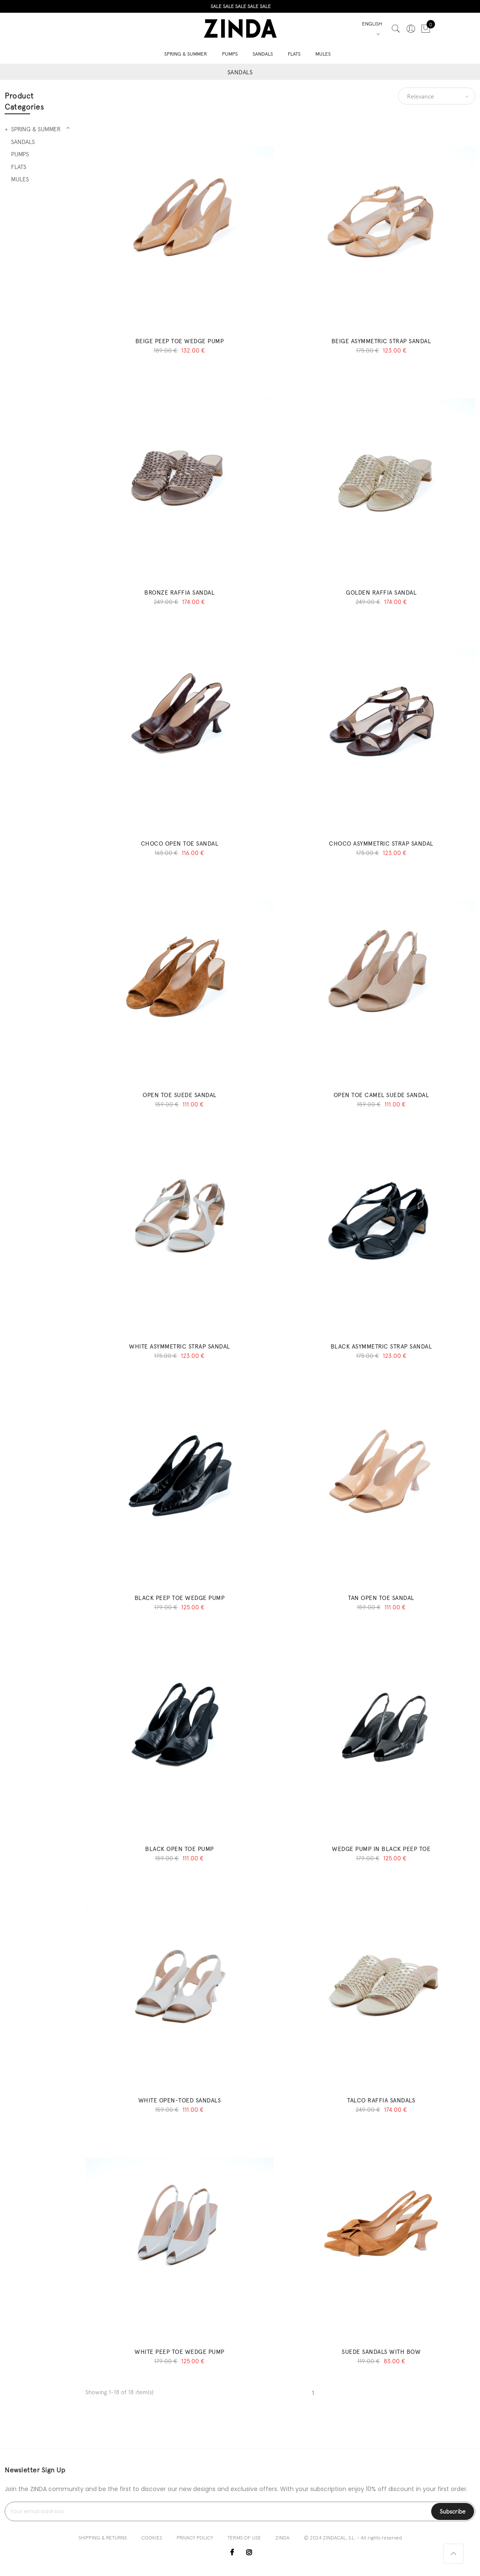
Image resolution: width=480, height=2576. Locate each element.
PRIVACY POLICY (195, 2538)
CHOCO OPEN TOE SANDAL (180, 843)
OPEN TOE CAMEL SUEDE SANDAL (381, 1095)
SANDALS (263, 52)
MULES (323, 52)
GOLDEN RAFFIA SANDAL (381, 592)
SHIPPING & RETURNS (103, 2538)
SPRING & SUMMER (185, 52)
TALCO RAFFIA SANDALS (381, 2100)
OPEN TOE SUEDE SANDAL (179, 1095)
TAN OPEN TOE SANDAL (381, 1597)
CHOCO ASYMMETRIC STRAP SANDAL (381, 843)
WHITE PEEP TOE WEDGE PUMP (180, 2351)
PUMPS (230, 52)
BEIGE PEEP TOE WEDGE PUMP (179, 341)
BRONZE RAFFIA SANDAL (179, 592)
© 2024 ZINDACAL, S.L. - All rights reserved (353, 2538)
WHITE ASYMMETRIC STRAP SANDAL (179, 1346)
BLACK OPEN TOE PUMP (179, 1848)
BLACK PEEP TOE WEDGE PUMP (180, 1597)
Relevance (420, 96)
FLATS (294, 52)
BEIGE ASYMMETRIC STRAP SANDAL (381, 341)
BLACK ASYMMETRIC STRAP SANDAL (381, 1346)
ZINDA (282, 2538)
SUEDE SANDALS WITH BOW (381, 2351)
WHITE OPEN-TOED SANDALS (179, 2100)
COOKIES (151, 2538)
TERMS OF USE (244, 2538)
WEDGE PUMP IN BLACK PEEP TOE (381, 1848)
